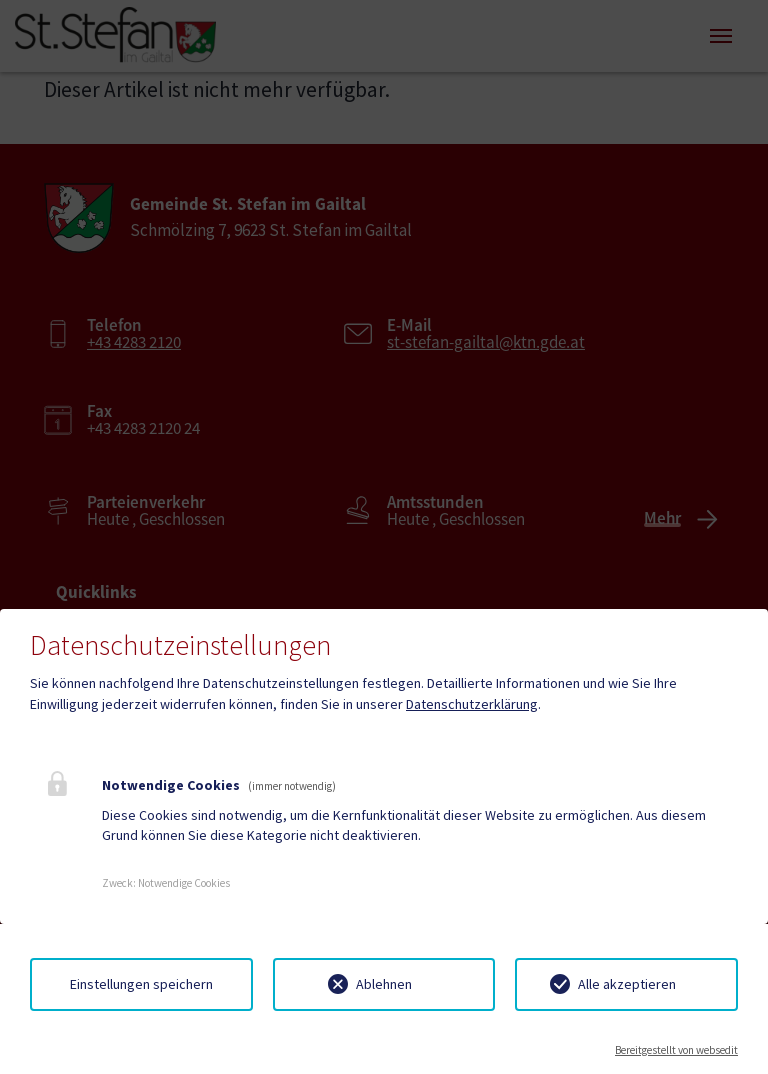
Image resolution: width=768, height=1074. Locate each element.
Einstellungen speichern (141, 984)
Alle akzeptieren (627, 984)
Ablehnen (384, 984)
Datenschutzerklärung (472, 704)
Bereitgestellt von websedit (676, 1050)
